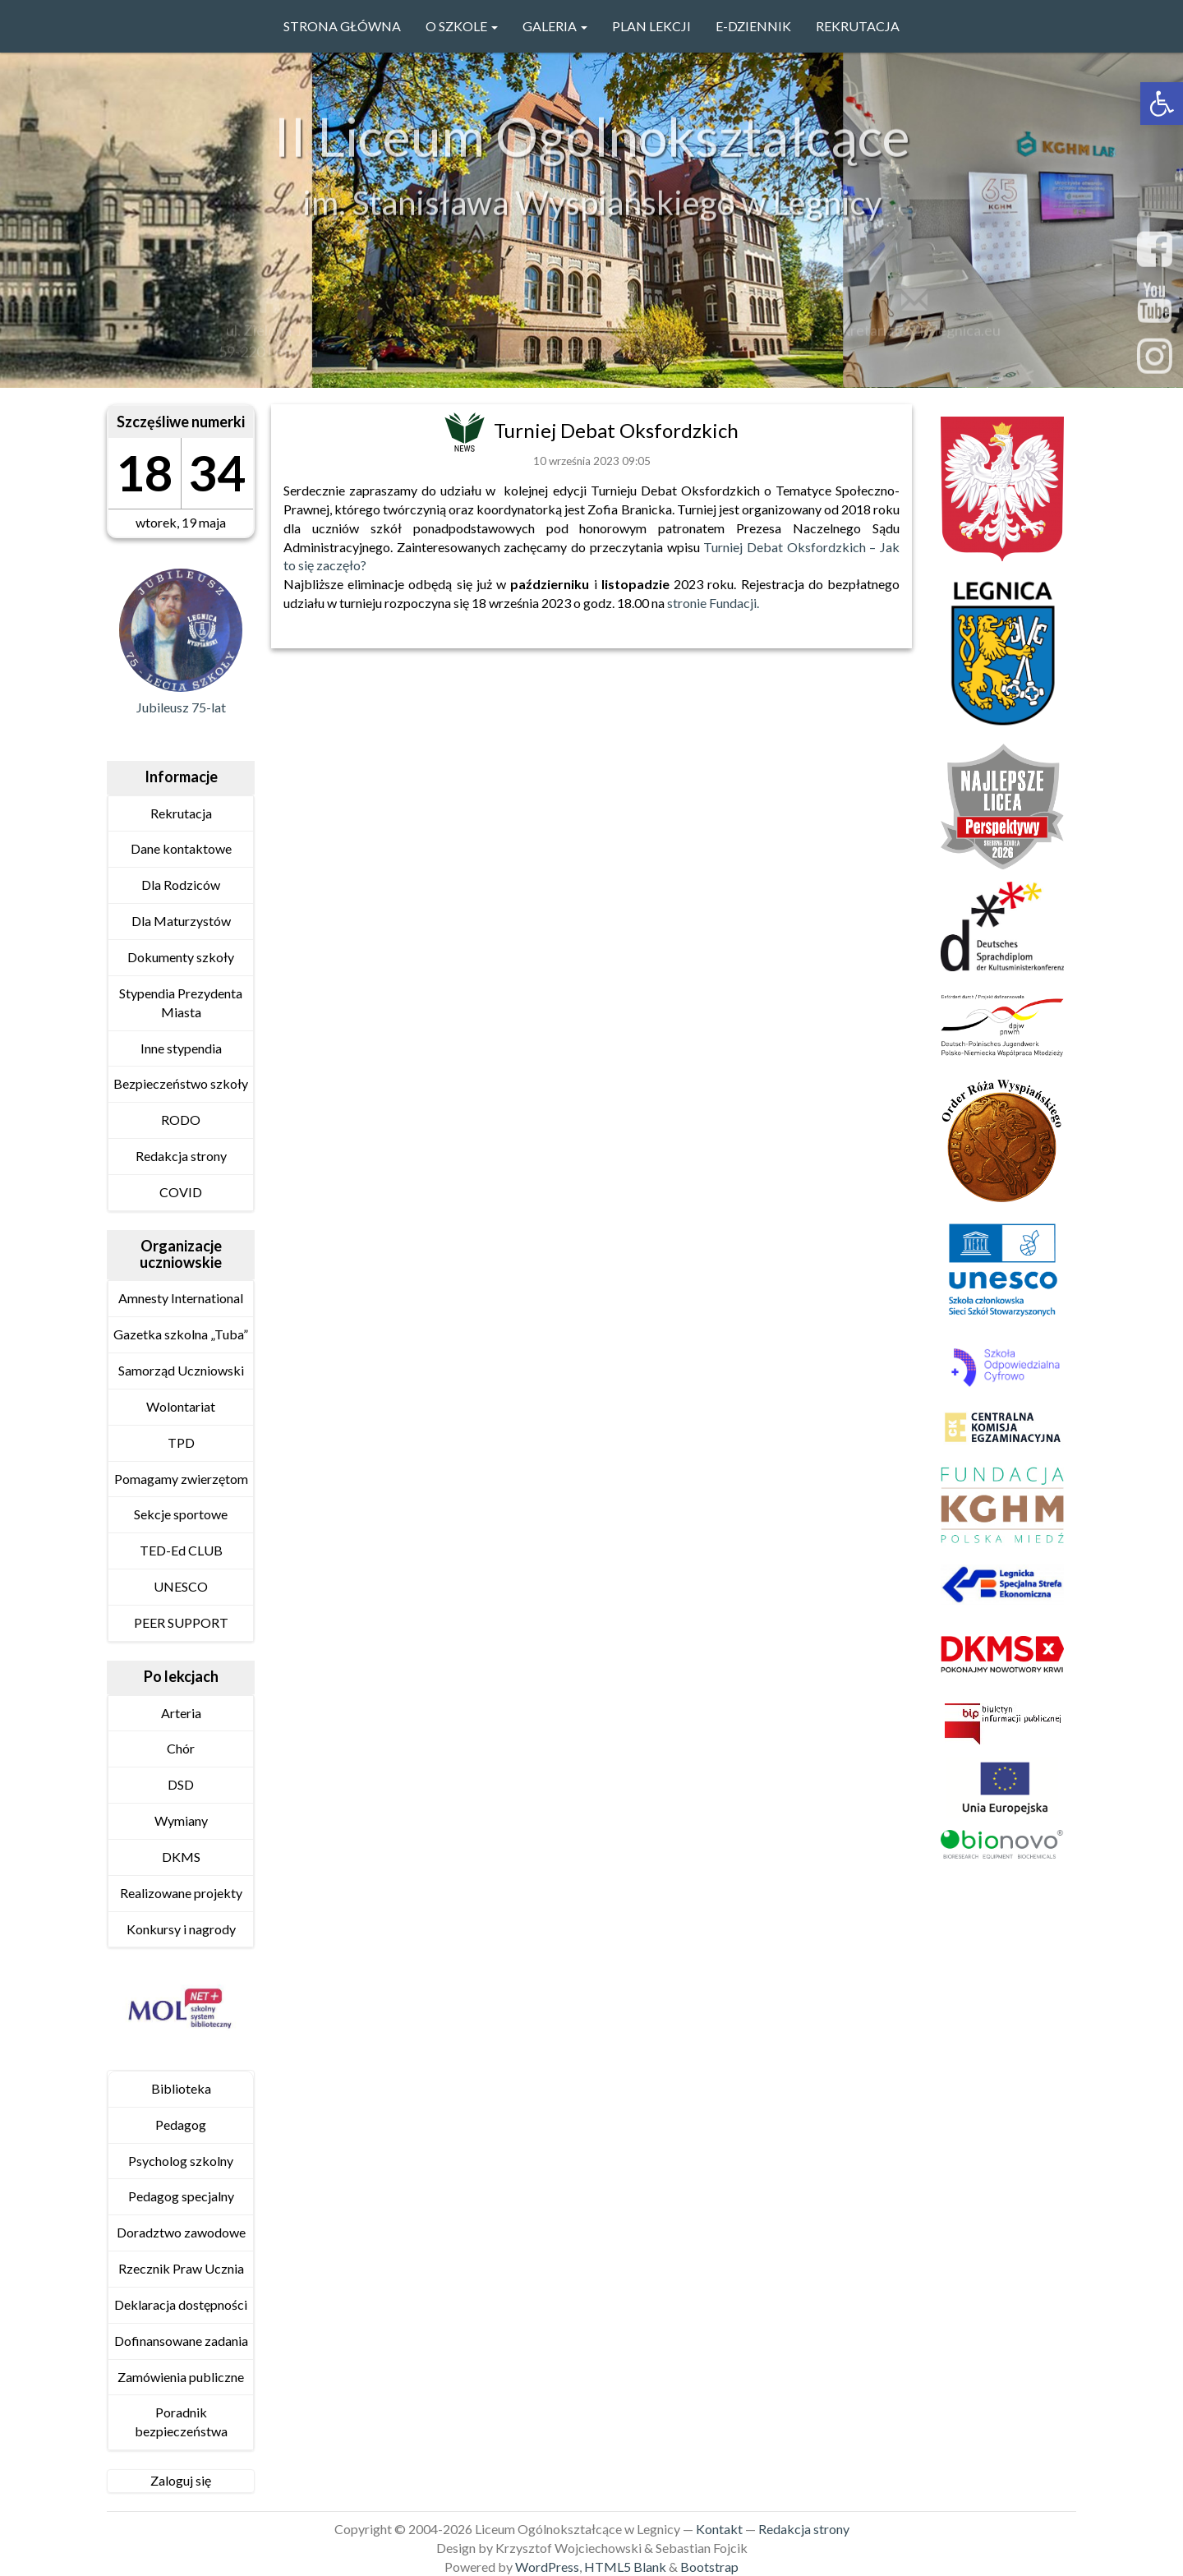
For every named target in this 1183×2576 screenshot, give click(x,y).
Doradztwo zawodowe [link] (181, 2232)
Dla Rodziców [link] (180, 884)
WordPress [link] (547, 2566)
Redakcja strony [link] (181, 1156)
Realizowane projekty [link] (181, 1893)
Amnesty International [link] (180, 1298)
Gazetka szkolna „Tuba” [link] (180, 1334)
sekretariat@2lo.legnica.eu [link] (914, 334)
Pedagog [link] (180, 2124)
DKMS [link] (181, 1856)
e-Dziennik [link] (753, 26)
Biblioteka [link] (181, 2088)
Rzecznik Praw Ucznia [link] (181, 2268)
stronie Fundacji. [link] (713, 603)
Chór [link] (181, 1748)
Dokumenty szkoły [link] (180, 957)
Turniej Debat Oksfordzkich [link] (616, 430)
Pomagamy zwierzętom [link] (181, 1478)
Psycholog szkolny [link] (180, 2160)
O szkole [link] (462, 26)
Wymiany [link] (181, 1820)
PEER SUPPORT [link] (181, 1622)
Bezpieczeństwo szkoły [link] (180, 1083)
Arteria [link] (181, 1713)
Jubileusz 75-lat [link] (181, 707)
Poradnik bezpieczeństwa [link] (181, 2421)
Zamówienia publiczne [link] (180, 2377)
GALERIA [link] (554, 26)
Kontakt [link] (719, 2529)
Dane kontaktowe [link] (181, 848)
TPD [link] (181, 1442)
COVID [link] (180, 1192)
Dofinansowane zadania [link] (181, 2340)
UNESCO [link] (181, 1586)
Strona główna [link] (342, 26)
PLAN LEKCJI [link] (651, 26)
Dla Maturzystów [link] (181, 921)
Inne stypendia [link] (181, 1048)
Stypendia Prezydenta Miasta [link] (180, 1002)
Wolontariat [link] (180, 1406)
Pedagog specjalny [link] (181, 2196)
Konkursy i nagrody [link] (181, 1929)
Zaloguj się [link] (180, 2480)
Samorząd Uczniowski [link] (181, 1370)
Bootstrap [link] (709, 2566)
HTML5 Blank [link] (625, 2566)
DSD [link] (181, 1784)
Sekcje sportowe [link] (181, 1514)
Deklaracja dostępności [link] (180, 2304)
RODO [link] (180, 1119)
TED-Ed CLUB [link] (181, 1550)
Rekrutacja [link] (858, 26)
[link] (1161, 103)
